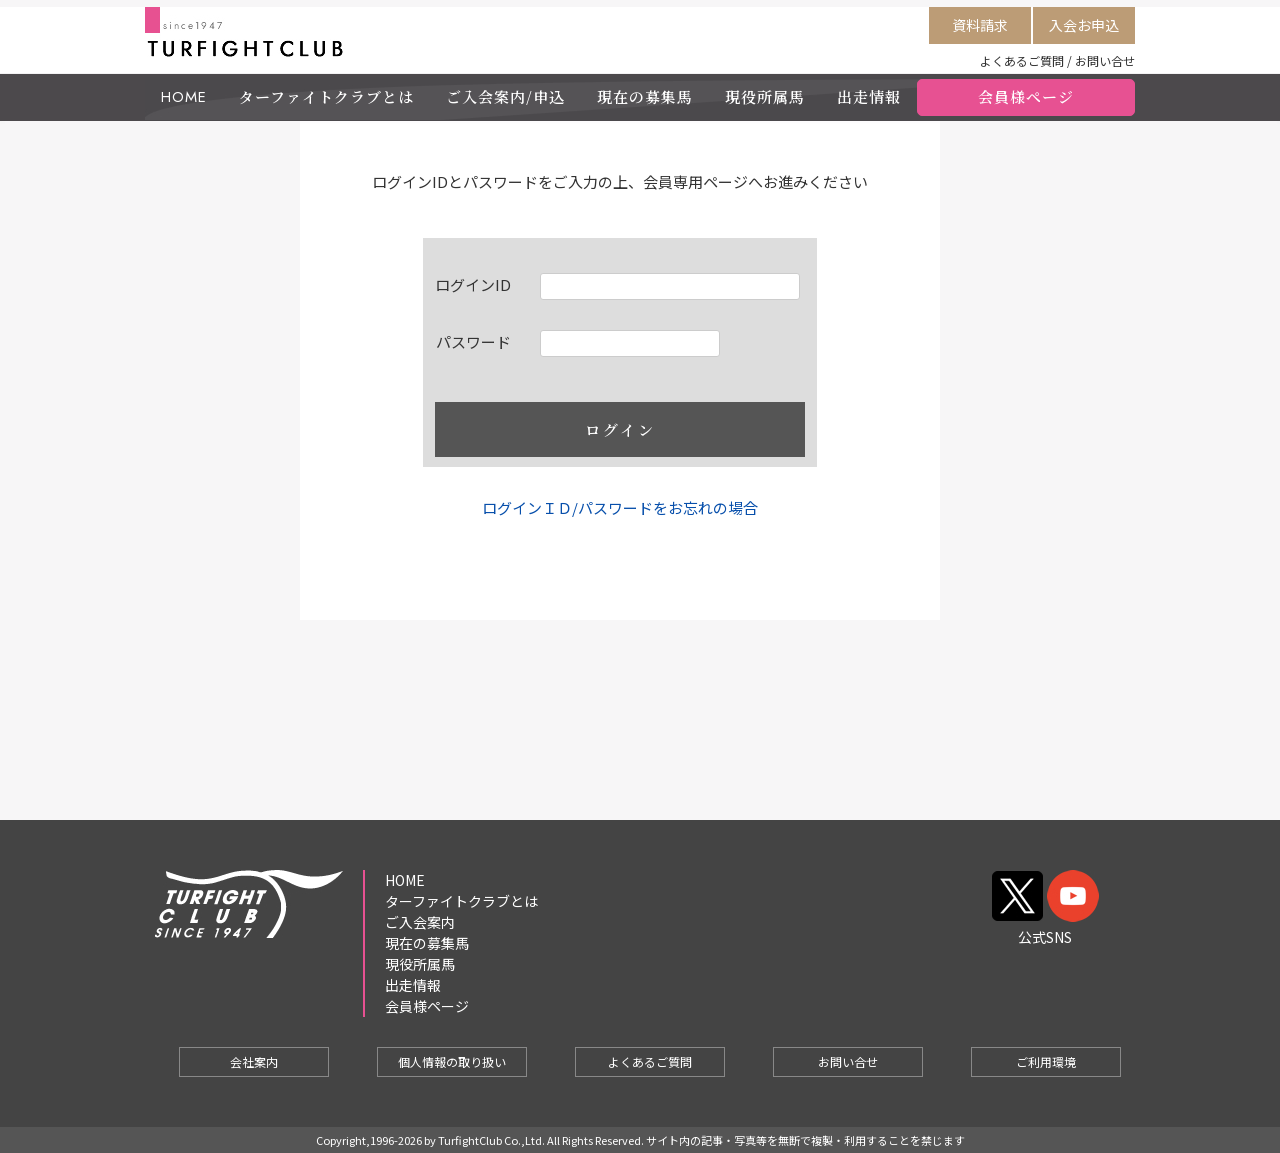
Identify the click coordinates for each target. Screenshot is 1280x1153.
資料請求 (980, 25)
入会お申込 (1084, 25)
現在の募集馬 (645, 96)
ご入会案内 (420, 922)
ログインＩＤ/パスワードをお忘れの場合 (620, 507)
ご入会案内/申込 (505, 96)
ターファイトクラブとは (326, 96)
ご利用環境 (1046, 1061)
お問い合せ (1105, 60)
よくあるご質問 (1022, 60)
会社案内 (254, 1061)
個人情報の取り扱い (452, 1061)
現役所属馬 (765, 96)
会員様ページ (1026, 96)
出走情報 (869, 96)
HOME (184, 97)
